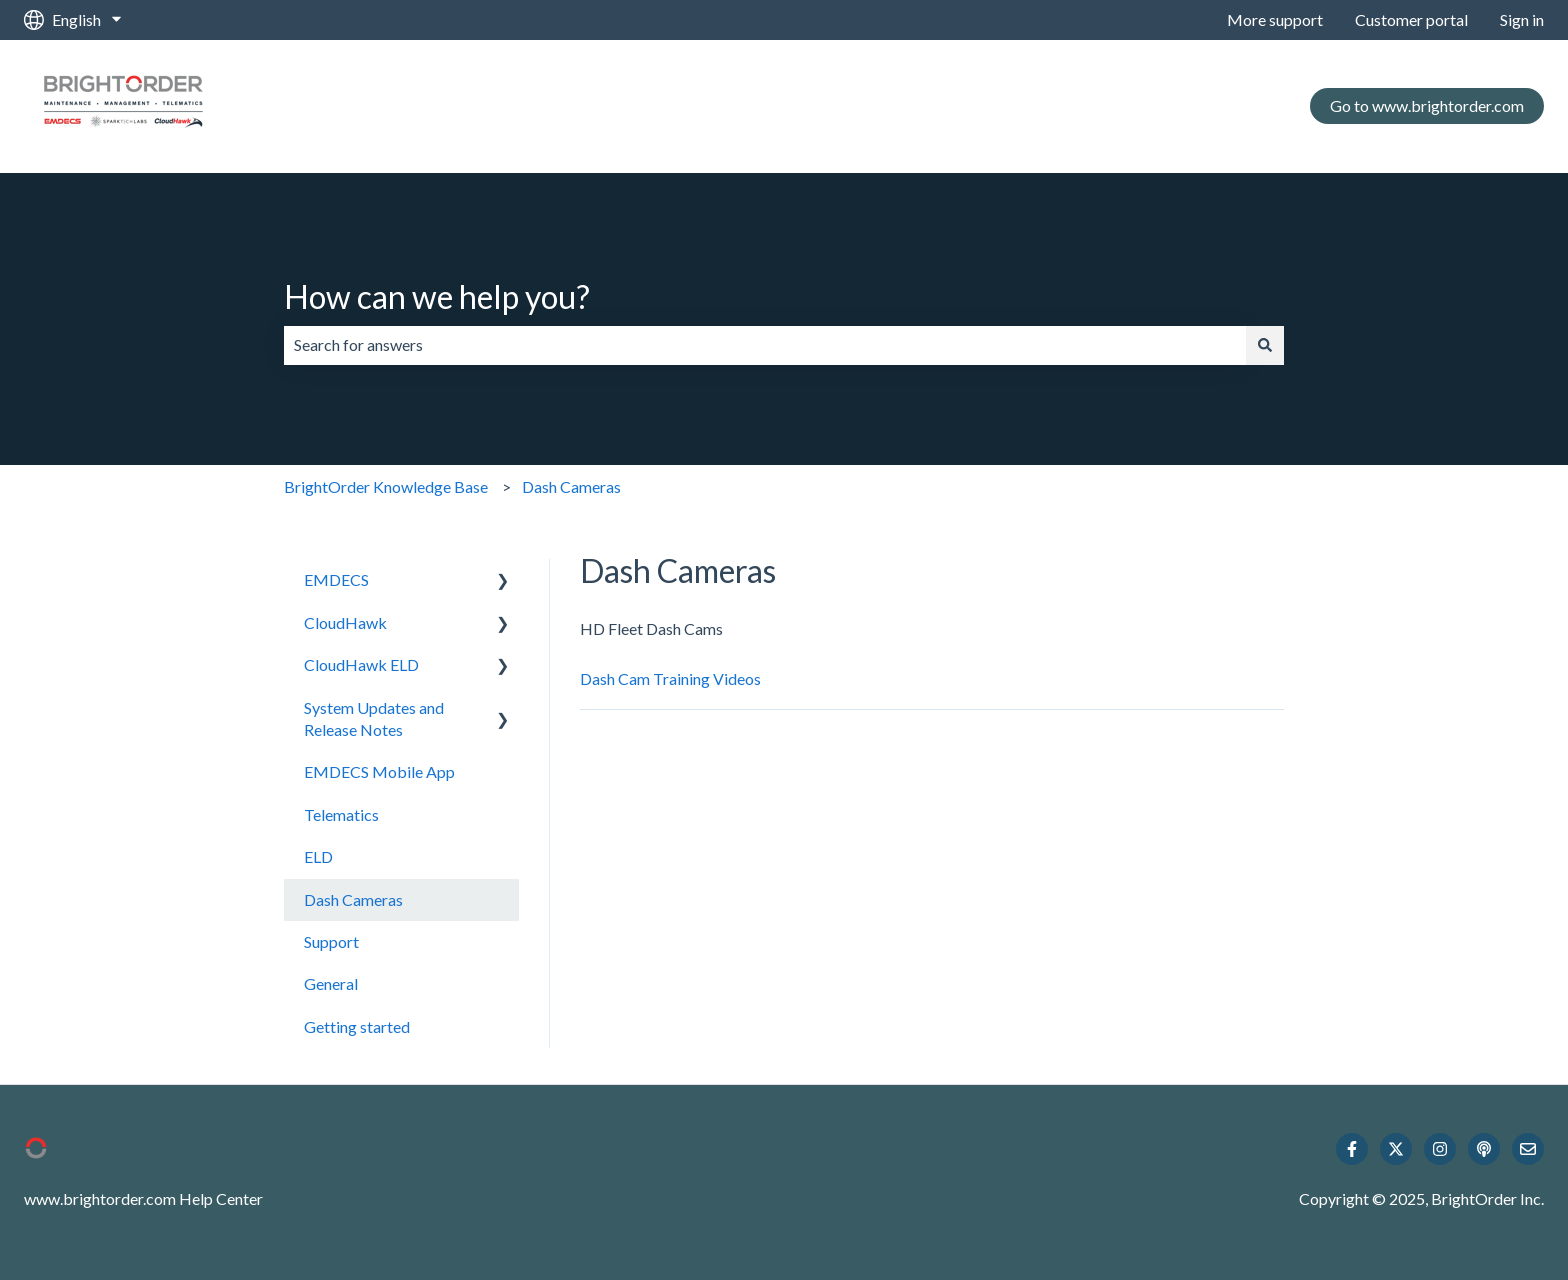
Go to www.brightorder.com (1427, 105)
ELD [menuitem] (318, 856)
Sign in (1522, 19)
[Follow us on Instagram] (1440, 1149)
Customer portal (1411, 19)
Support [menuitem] (331, 941)
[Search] (1265, 345)
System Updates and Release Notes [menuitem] (374, 718)
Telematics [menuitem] (341, 814)
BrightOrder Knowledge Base (386, 486)
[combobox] (765, 345)
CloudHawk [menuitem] (345, 622)
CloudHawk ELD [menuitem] (361, 664)
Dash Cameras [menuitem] (353, 899)
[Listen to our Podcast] (1484, 1149)
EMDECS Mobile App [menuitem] (379, 771)
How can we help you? (437, 296)
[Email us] (1528, 1149)
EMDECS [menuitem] (336, 579)
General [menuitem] (331, 983)
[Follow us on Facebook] (1352, 1149)
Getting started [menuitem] (357, 1026)
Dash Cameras (571, 486)
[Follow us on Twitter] (1396, 1149)
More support (1275, 19)
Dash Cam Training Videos (670, 678)
